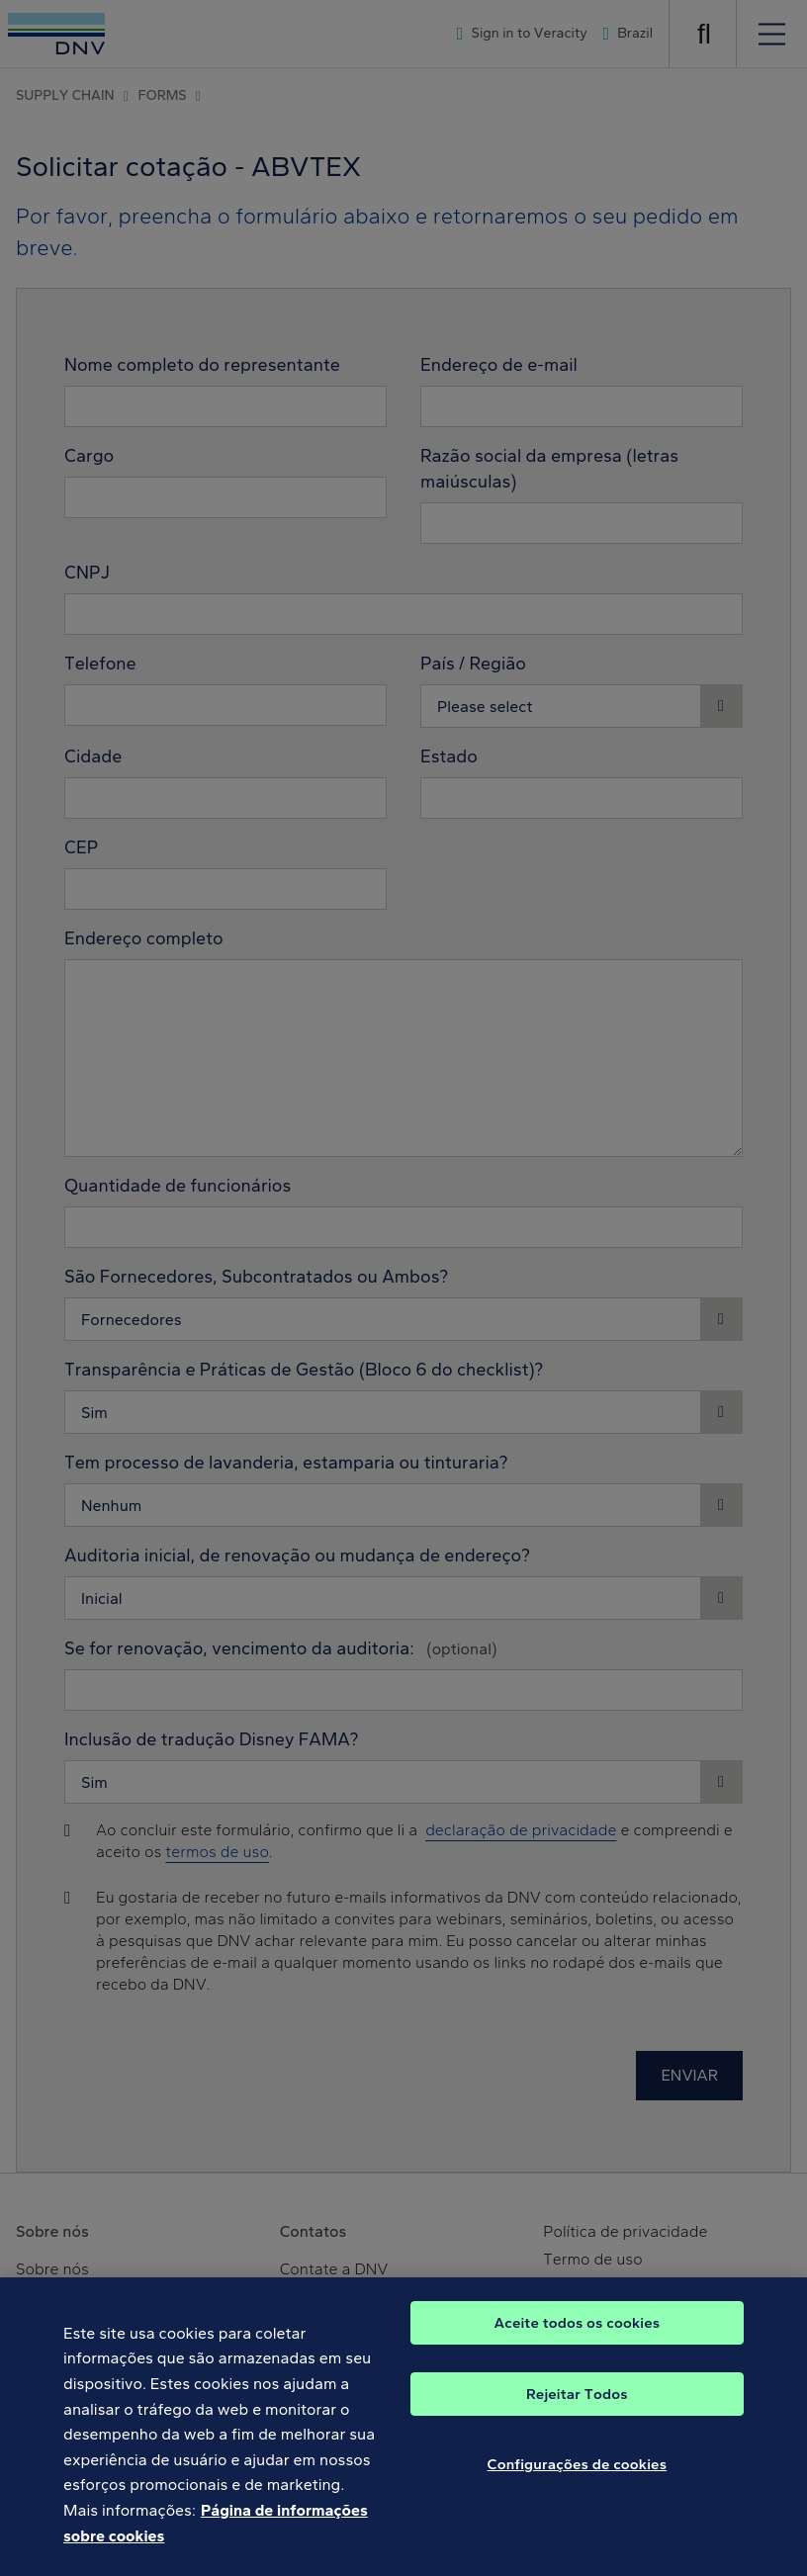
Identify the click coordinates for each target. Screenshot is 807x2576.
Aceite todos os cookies (577, 2334)
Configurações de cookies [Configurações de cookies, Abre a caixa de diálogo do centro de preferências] (578, 2475)
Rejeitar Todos (577, 2405)
